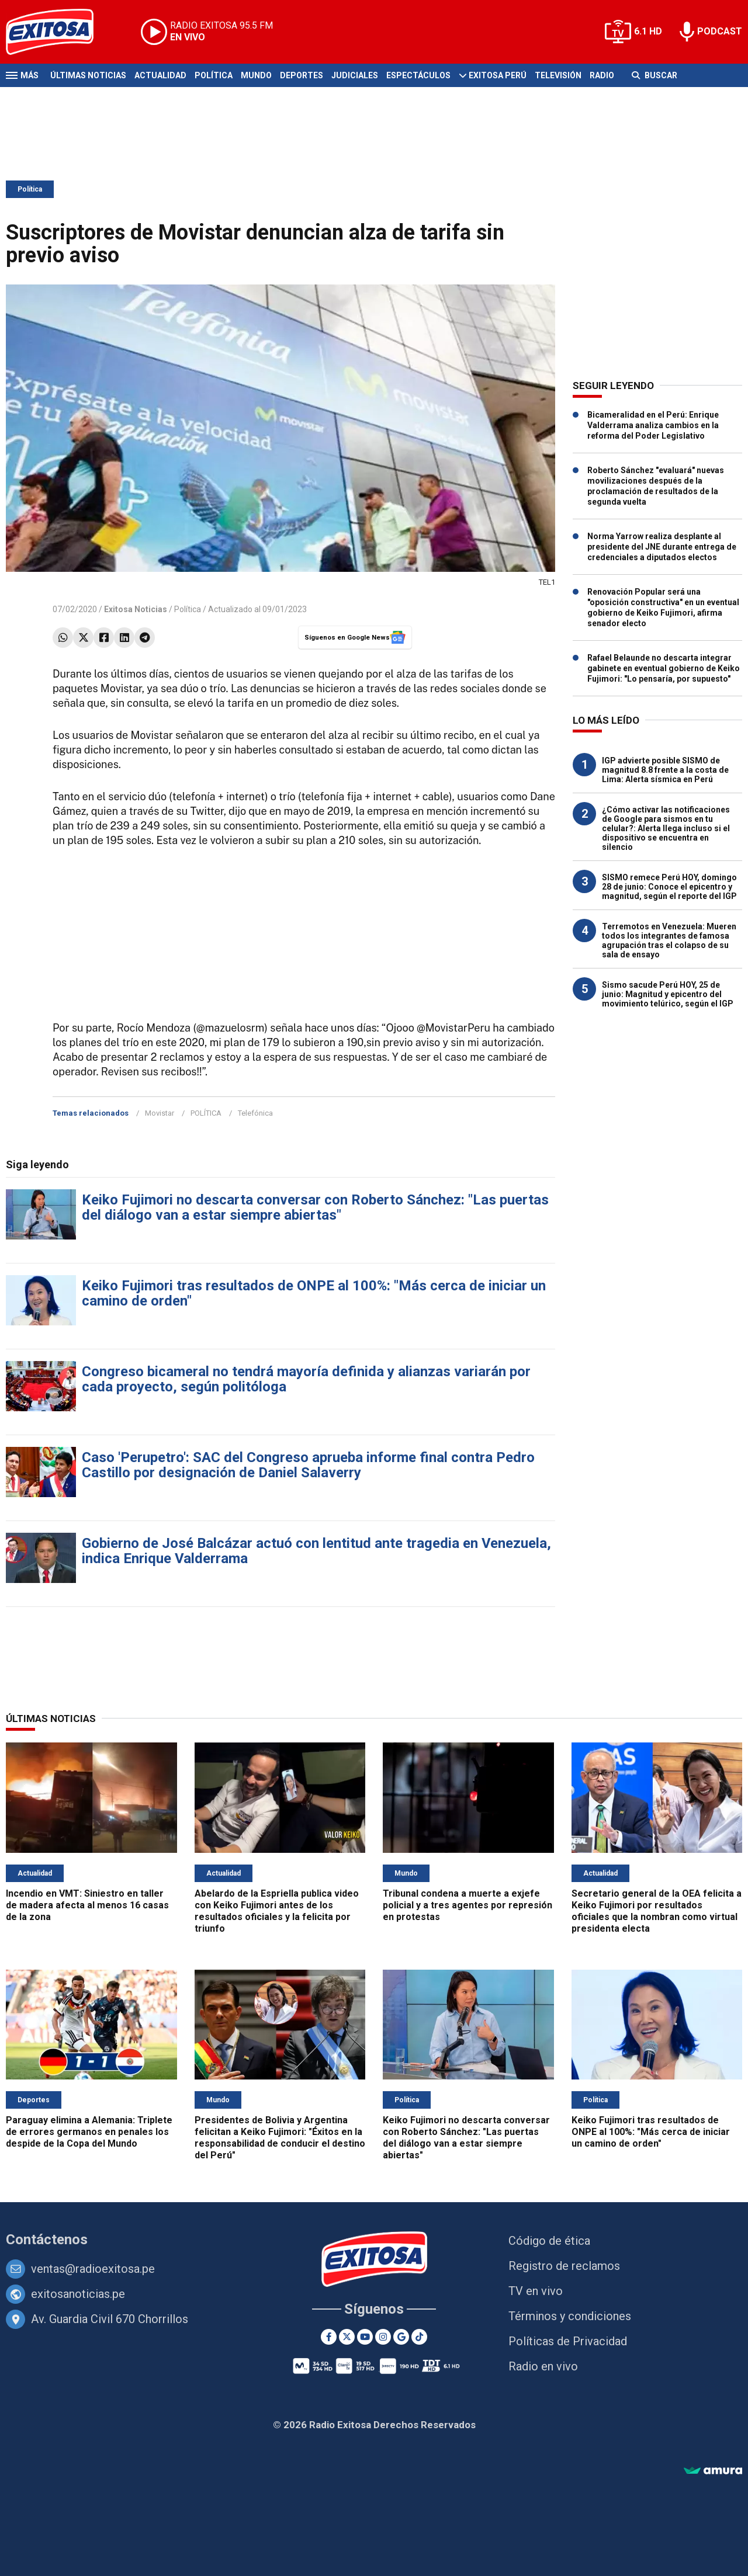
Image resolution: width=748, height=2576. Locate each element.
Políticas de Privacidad (567, 2341)
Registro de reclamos (564, 2266)
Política (214, 75)
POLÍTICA (206, 1113)
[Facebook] (329, 2337)
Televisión (558, 75)
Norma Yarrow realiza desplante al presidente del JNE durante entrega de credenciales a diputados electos (661, 547)
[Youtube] (365, 2337)
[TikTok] (419, 2337)
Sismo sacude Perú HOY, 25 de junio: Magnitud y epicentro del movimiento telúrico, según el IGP (667, 994)
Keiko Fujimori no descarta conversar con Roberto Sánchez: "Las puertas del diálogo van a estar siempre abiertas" (315, 1207)
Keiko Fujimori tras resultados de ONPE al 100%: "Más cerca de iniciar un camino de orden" (314, 1293)
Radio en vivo (543, 2366)
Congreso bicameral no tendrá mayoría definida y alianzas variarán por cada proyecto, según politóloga (306, 1379)
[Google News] (401, 2337)
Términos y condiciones (569, 2316)
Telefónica (255, 1113)
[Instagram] (383, 2337)
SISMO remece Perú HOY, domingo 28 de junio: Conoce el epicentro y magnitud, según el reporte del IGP (669, 887)
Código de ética (549, 2241)
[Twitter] (347, 2337)
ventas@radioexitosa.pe (93, 2269)
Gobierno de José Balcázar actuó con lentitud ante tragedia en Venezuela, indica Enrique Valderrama (316, 1551)
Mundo (256, 75)
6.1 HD (648, 31)
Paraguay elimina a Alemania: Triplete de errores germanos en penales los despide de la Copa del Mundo (89, 2132)
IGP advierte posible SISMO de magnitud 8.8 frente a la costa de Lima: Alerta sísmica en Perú (665, 770)
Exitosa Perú (498, 75)
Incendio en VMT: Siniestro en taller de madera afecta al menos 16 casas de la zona (87, 1905)
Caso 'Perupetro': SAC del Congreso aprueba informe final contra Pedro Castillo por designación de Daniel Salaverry (308, 1465)
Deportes (301, 75)
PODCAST (719, 31)
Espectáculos (418, 75)
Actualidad (160, 75)
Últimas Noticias (88, 75)
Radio (602, 75)
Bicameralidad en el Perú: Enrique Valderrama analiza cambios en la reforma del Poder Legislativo (653, 425)
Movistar (159, 1113)
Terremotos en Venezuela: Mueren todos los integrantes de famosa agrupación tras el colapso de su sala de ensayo (669, 940)
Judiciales (354, 75)
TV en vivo (535, 2291)
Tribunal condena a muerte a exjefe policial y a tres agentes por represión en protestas (467, 1905)
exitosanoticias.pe (78, 2294)
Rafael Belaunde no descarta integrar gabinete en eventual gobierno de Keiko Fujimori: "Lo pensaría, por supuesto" (663, 668)
